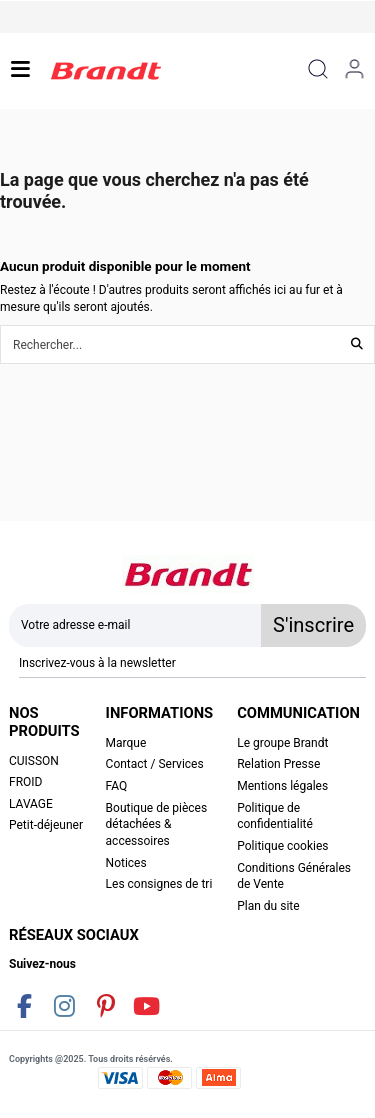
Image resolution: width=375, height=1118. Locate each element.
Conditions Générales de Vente (294, 876)
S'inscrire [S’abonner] (313, 625)
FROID (25, 782)
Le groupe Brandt (282, 743)
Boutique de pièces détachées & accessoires (157, 825)
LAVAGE (31, 804)
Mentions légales (282, 786)
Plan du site (268, 906)
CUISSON (34, 761)
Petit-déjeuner (46, 825)
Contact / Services (155, 764)
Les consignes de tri (159, 884)
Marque (126, 743)
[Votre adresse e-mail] (135, 625)
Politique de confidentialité (275, 816)
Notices (126, 863)
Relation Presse (278, 764)
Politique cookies (282, 846)
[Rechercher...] (357, 344)
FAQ (117, 786)
